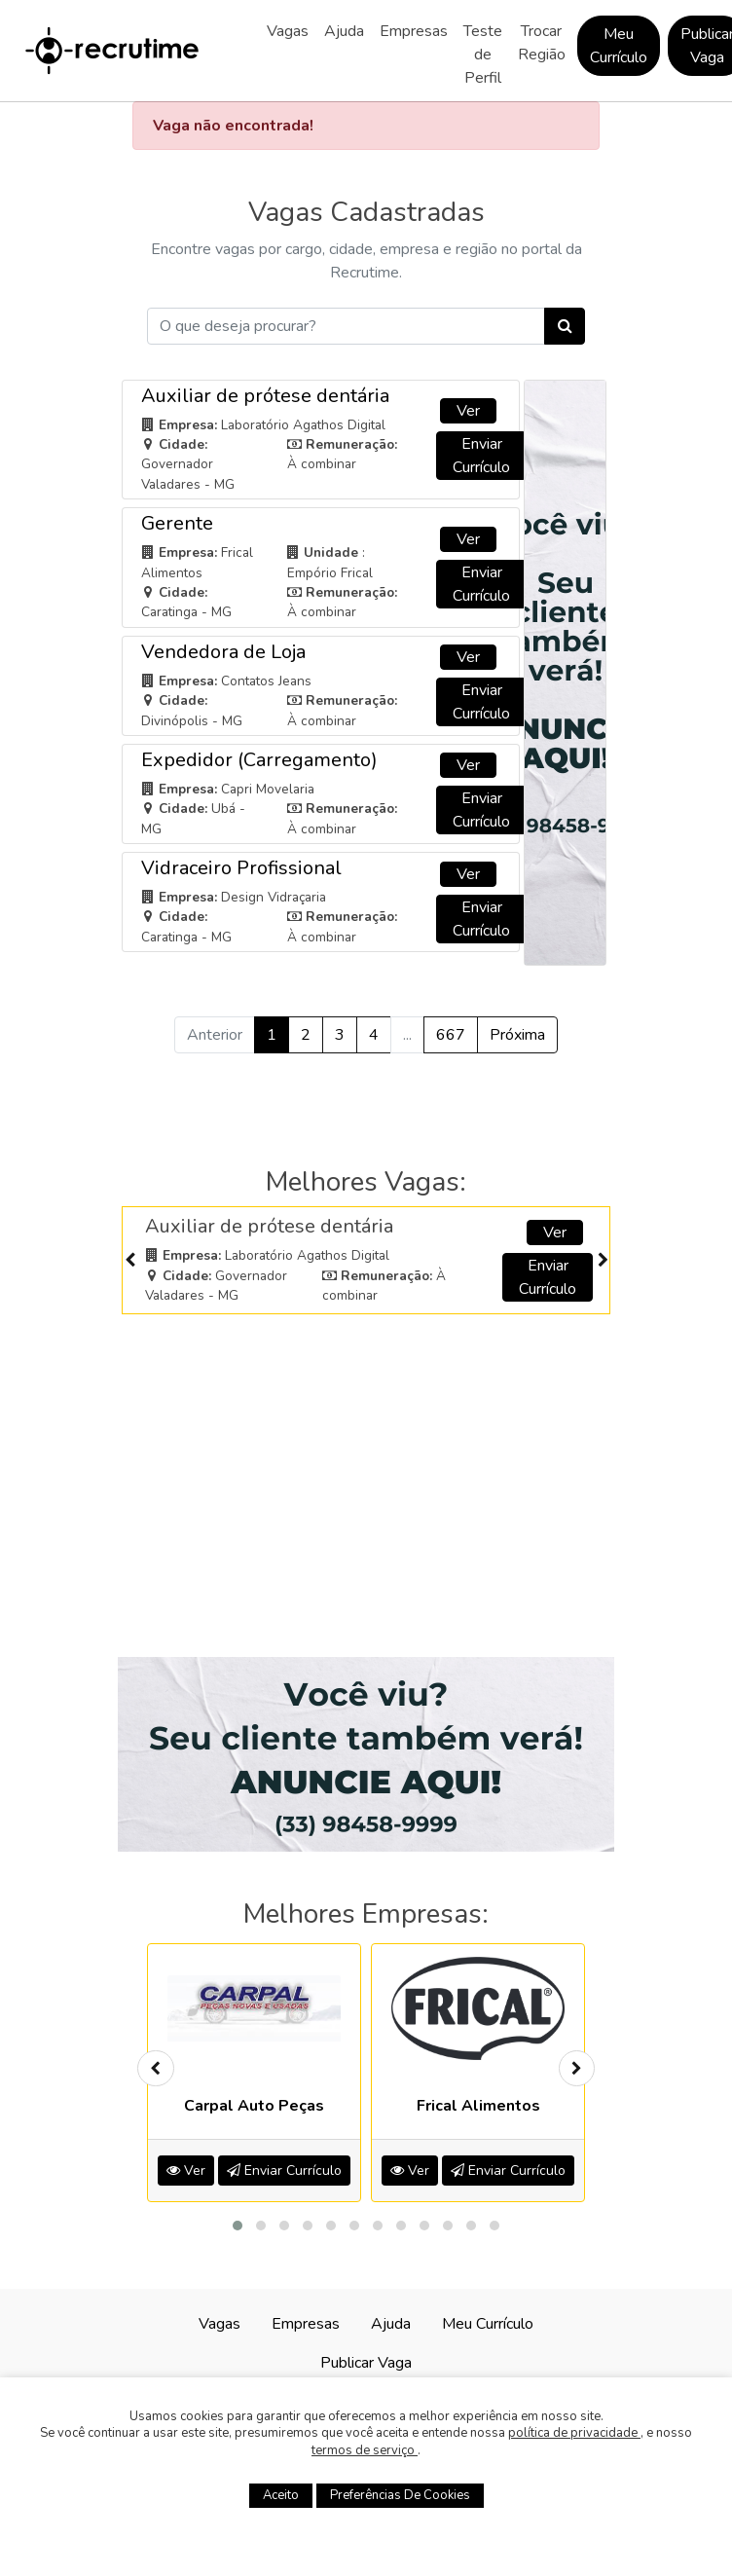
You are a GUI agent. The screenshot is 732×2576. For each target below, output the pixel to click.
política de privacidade (574, 2433)
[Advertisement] (366, 1464)
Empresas (414, 31)
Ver (468, 411)
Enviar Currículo (481, 455)
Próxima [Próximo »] (517, 1035)
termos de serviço (364, 2450)
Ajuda (344, 31)
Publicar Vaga (366, 2363)
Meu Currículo (618, 45)
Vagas (288, 31)
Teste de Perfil (482, 54)
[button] (237, 2225)
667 (450, 1035)
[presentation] (129, 1260)
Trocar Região (542, 42)
